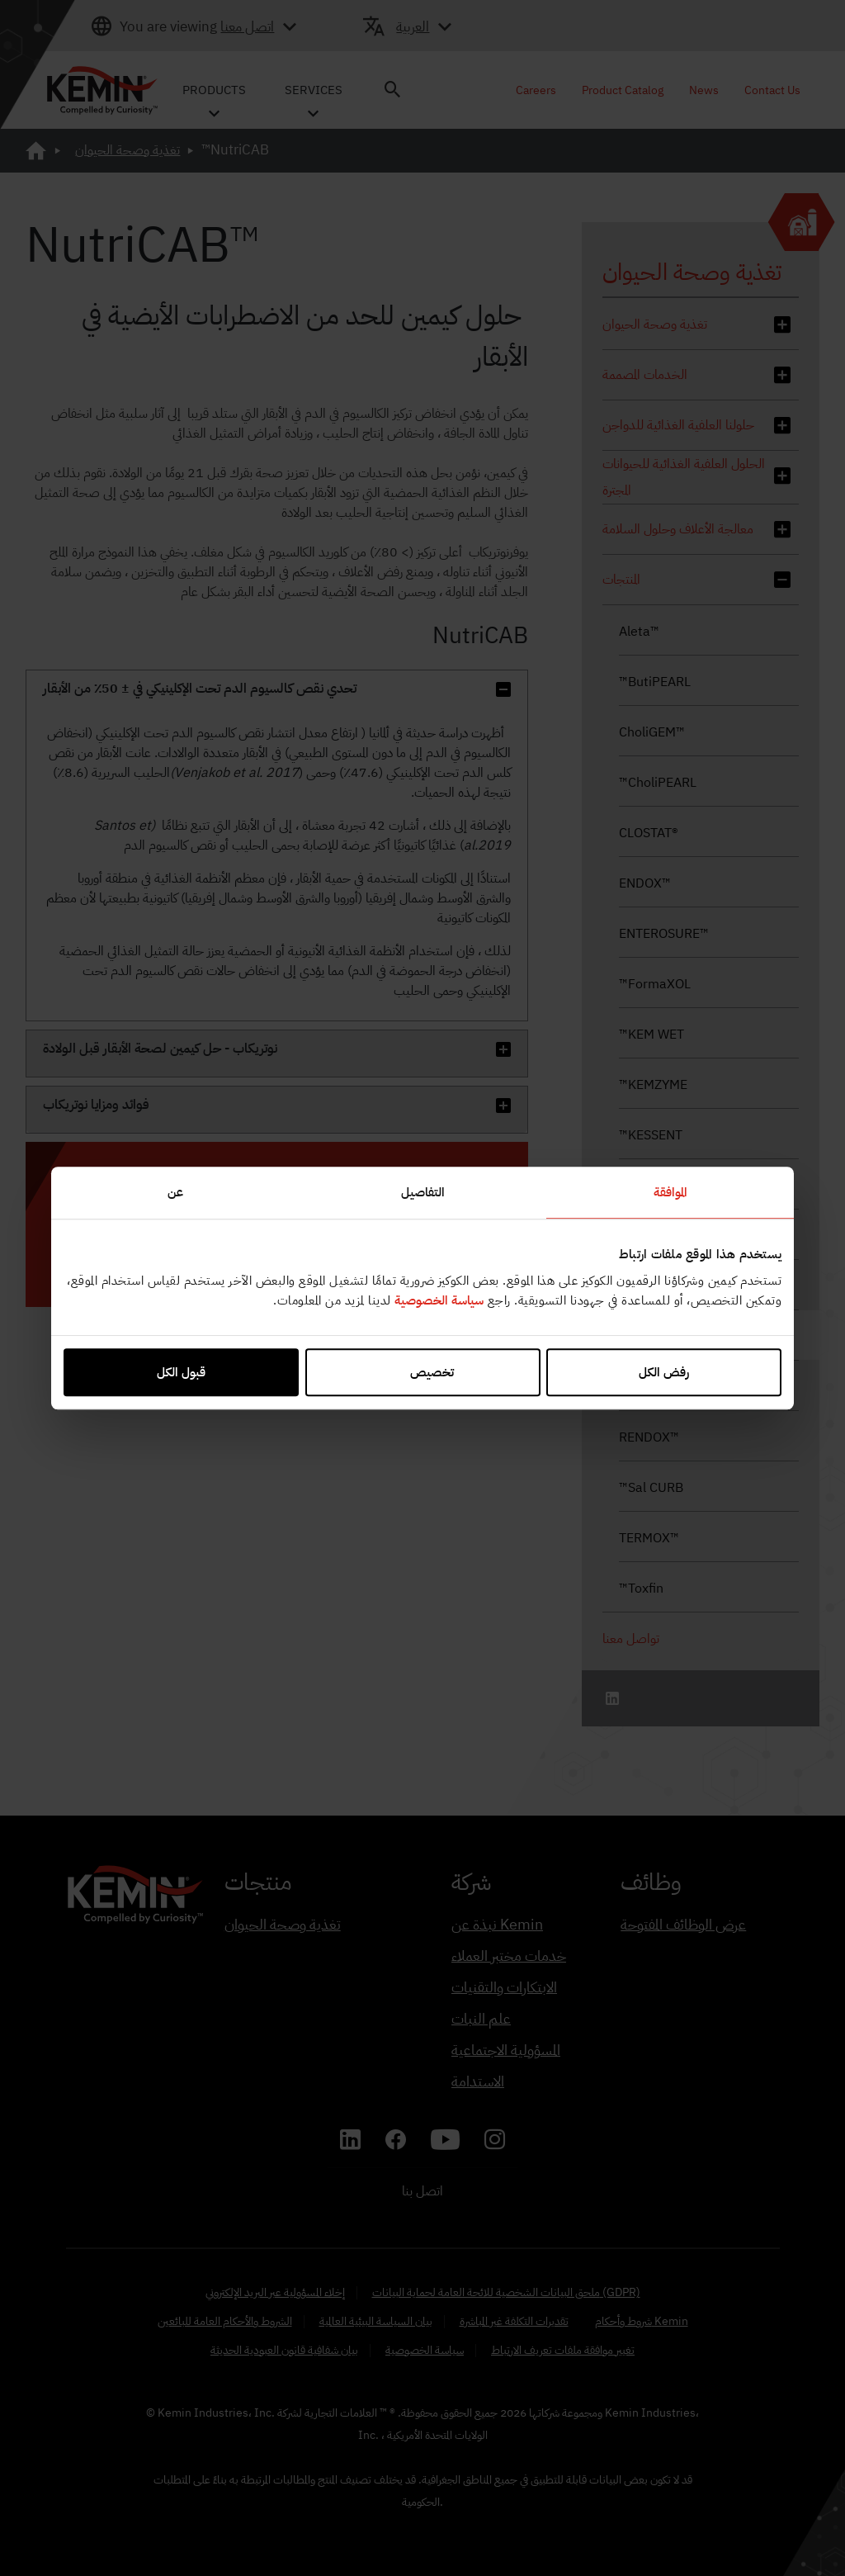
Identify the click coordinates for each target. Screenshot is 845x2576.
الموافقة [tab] (670, 1192)
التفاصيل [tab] (423, 1192)
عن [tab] (175, 1192)
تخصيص (422, 1372)
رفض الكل (664, 1372)
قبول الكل (181, 1372)
